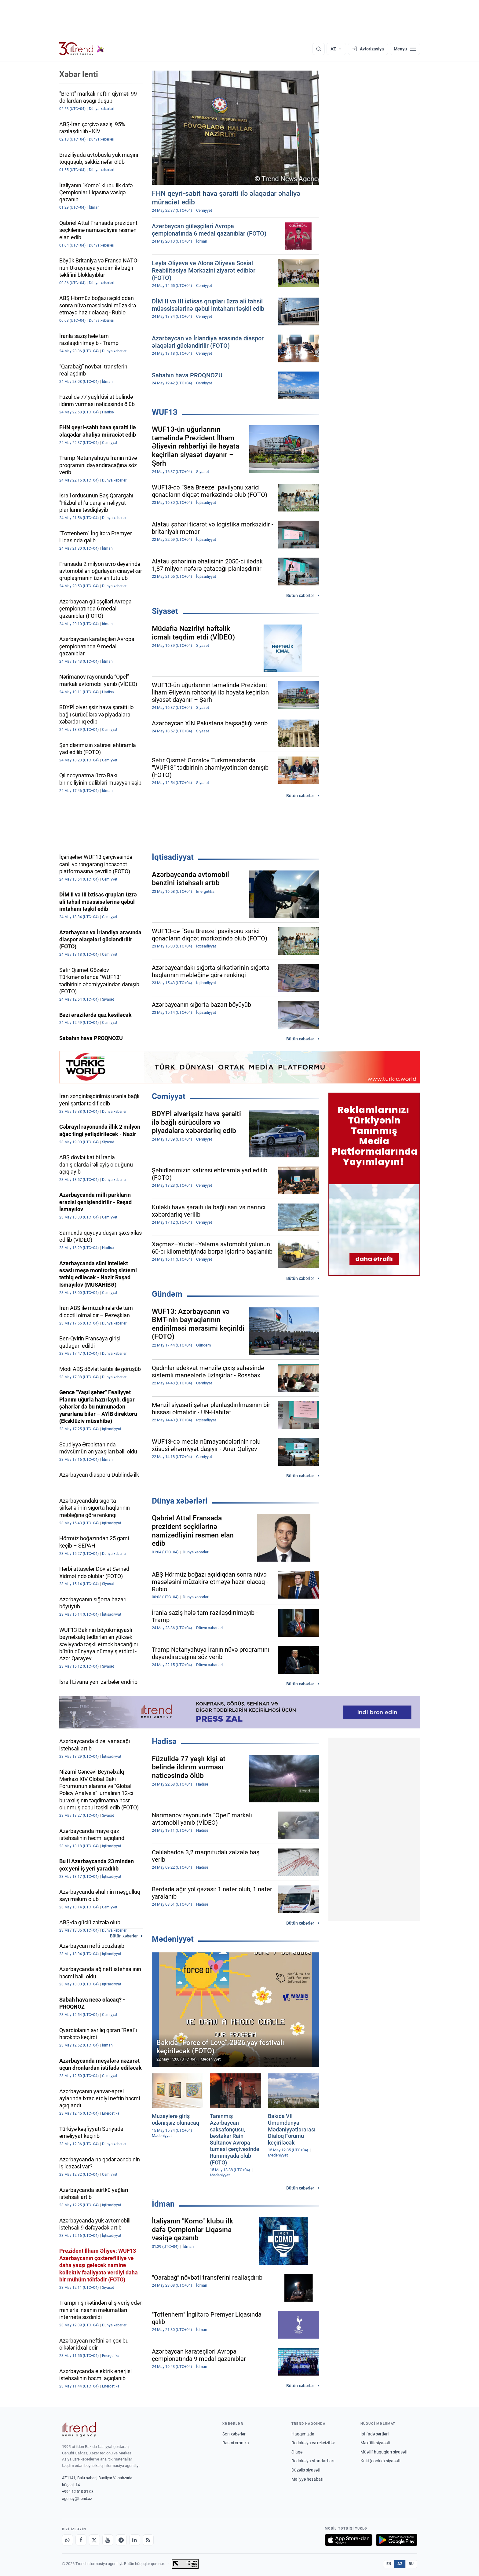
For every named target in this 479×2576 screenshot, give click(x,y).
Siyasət (165, 611)
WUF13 (164, 412)
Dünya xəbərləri (179, 1500)
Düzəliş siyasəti (305, 2470)
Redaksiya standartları (312, 2460)
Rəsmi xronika (235, 2442)
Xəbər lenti (78, 74)
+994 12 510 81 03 (77, 2491)
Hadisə (164, 1741)
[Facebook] (80, 2539)
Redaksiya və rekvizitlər (313, 2442)
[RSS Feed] (148, 2539)
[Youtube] (107, 2539)
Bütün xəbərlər (300, 595)
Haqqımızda (302, 2433)
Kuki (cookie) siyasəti (380, 2460)
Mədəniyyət (173, 1939)
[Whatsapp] (67, 2539)
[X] (94, 2539)
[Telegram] (121, 2539)
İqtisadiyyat (173, 857)
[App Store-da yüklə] (348, 2540)
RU (411, 2564)
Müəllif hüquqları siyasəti (383, 2452)
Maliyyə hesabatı (307, 2479)
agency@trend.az (77, 2498)
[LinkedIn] (134, 2539)
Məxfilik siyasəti (375, 2442)
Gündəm (167, 1294)
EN (388, 2564)
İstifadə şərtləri (374, 2433)
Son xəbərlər (234, 2433)
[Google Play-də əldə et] (396, 2540)
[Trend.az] (81, 49)
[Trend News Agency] (79, 2429)
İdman (163, 2203)
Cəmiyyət (168, 1096)
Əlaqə (296, 2452)
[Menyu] (405, 49)
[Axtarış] (319, 49)
